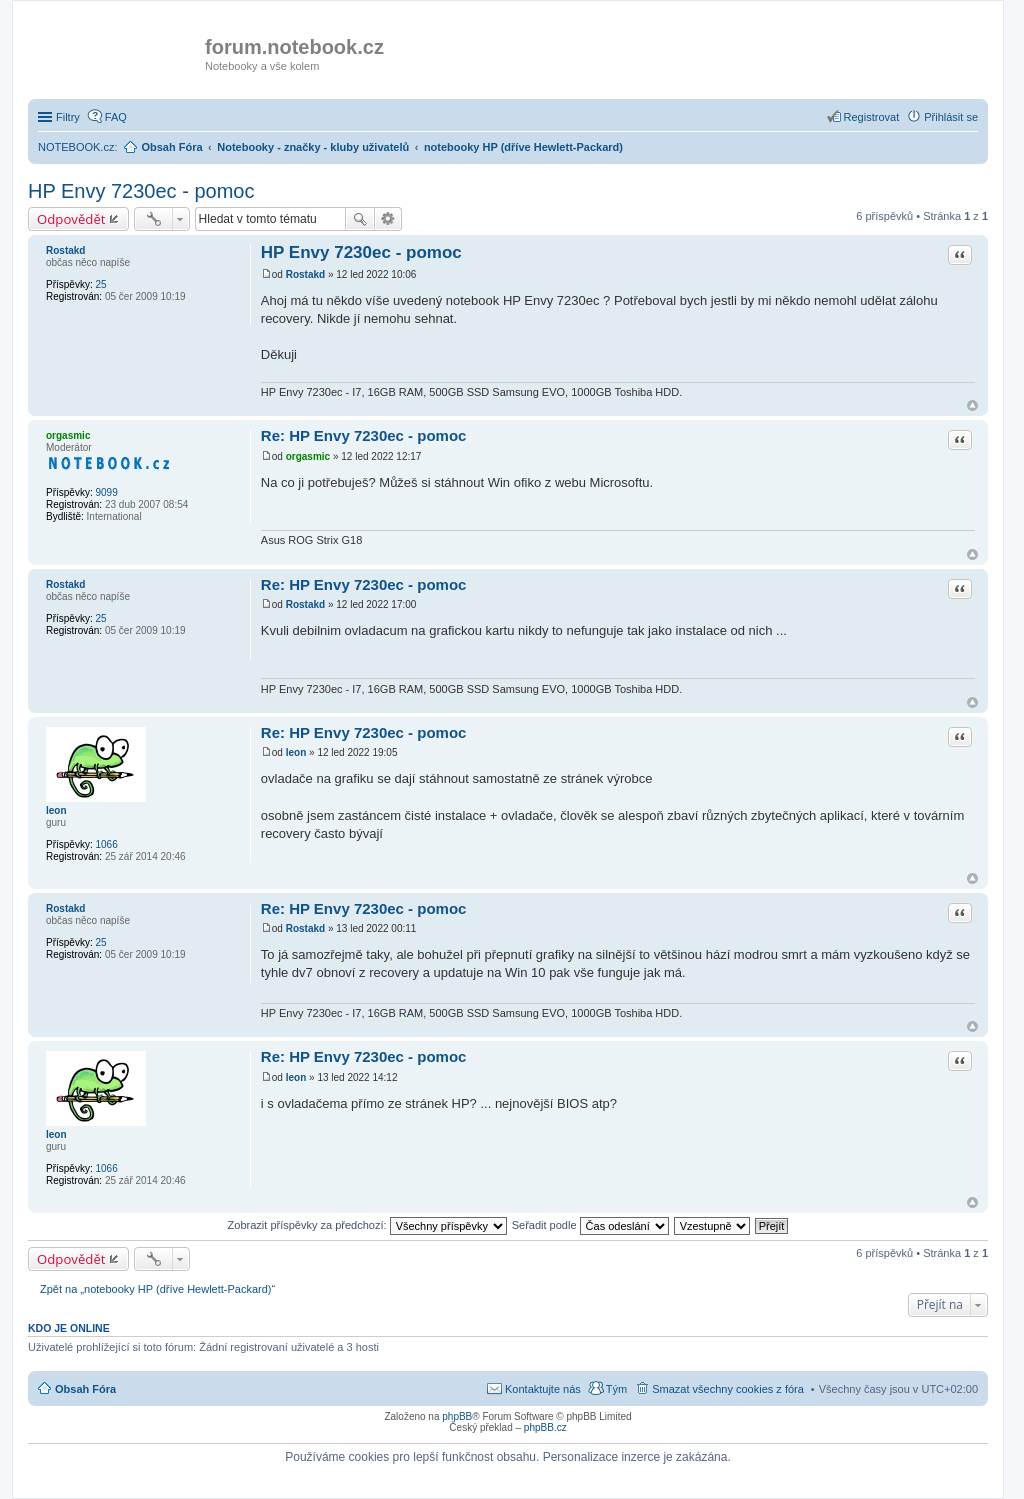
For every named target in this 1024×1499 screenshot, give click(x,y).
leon (56, 810)
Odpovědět (71, 219)
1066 (106, 844)
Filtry (68, 117)
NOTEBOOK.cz (76, 147)
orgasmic (68, 435)
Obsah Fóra (85, 1389)
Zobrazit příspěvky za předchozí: (367, 1225)
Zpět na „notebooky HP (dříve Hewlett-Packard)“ (157, 1289)
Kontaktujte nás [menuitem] (543, 1389)
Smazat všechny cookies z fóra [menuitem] (728, 1389)
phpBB (457, 1416)
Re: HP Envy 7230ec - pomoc (364, 435)
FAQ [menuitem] (116, 117)
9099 (106, 492)
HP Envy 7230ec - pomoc (141, 191)
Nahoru (972, 405)
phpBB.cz (545, 1427)
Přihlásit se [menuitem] (951, 117)
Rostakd (65, 250)
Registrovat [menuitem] (872, 117)
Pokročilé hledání (388, 219)
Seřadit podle (590, 1225)
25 (100, 284)
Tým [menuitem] (616, 1389)
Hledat (360, 219)
